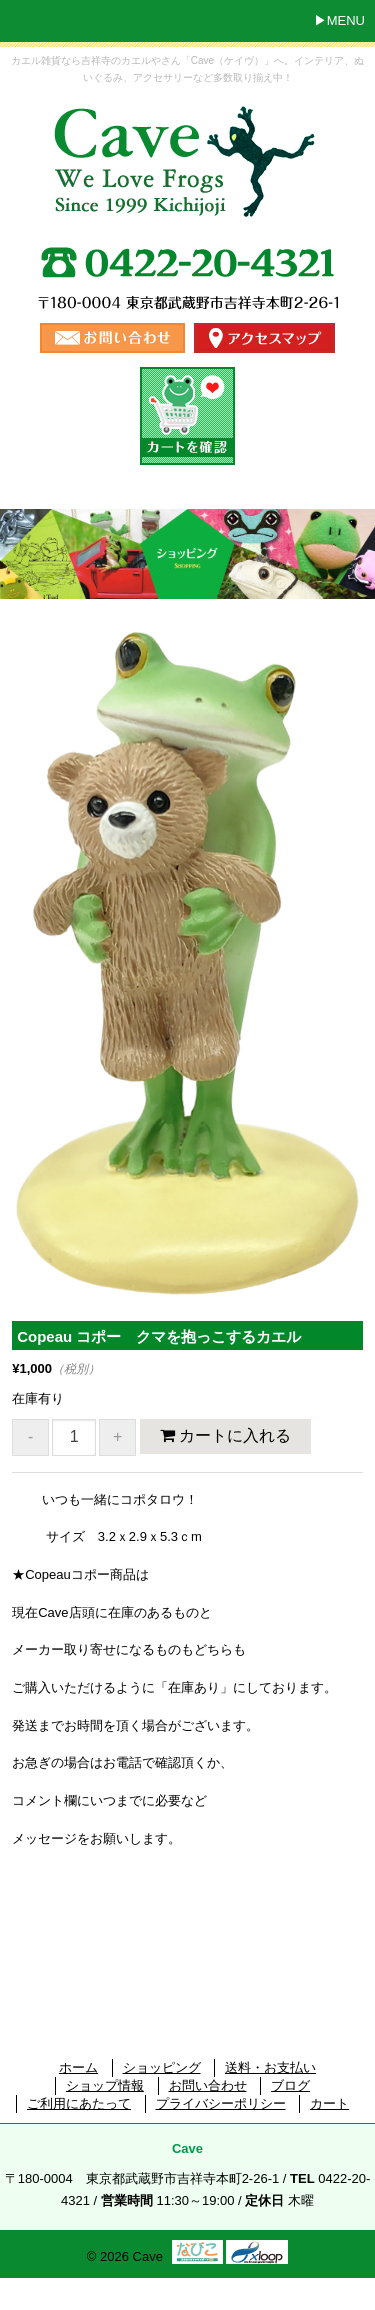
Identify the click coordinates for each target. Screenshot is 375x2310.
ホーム (78, 2067)
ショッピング (162, 2067)
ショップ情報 (105, 2085)
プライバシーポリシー (221, 2103)
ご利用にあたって (79, 2103)
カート (329, 2103)
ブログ (290, 2085)
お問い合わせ (208, 2085)
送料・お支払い (270, 2067)
